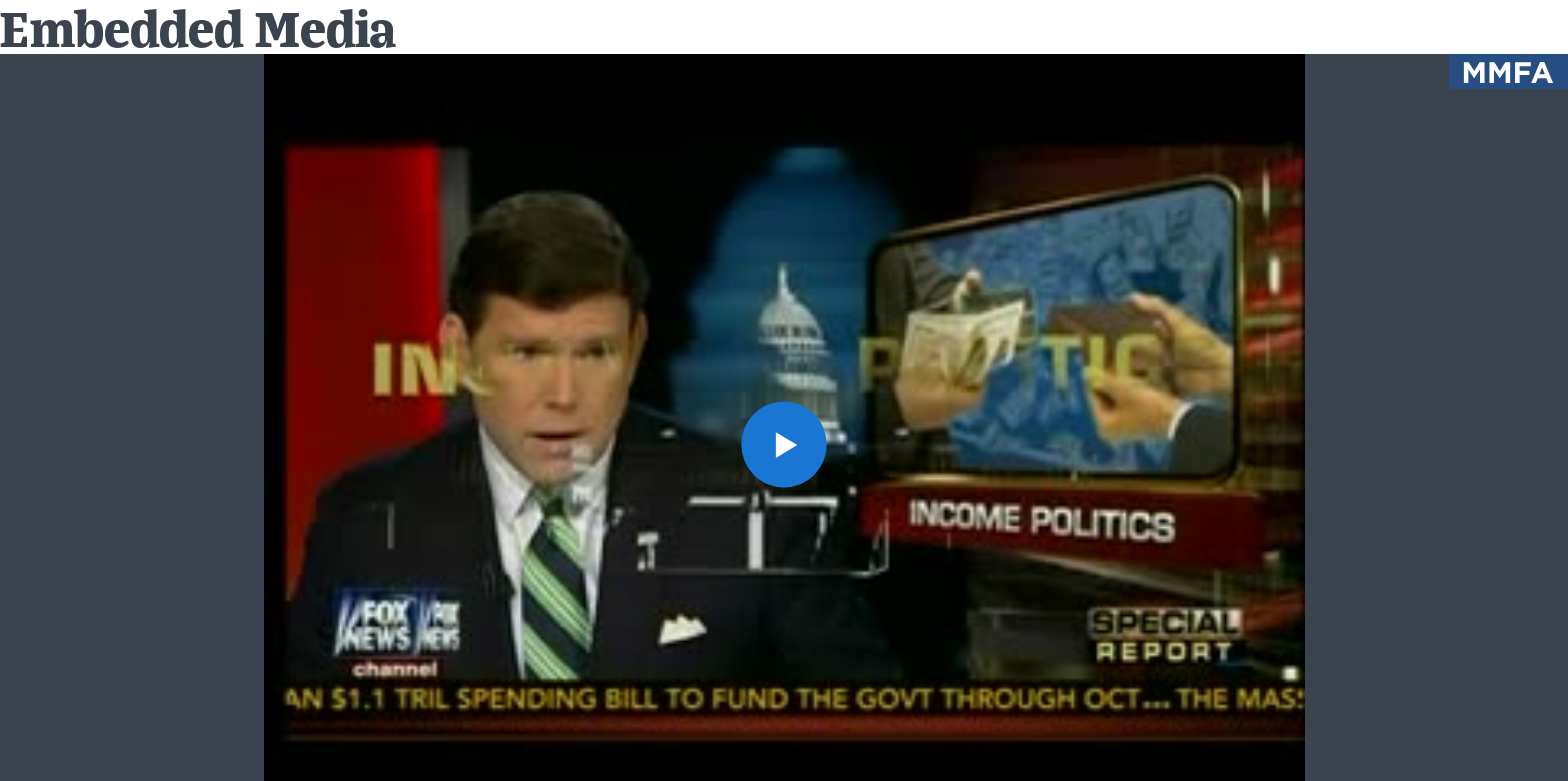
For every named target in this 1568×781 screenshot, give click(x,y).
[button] (784, 444)
